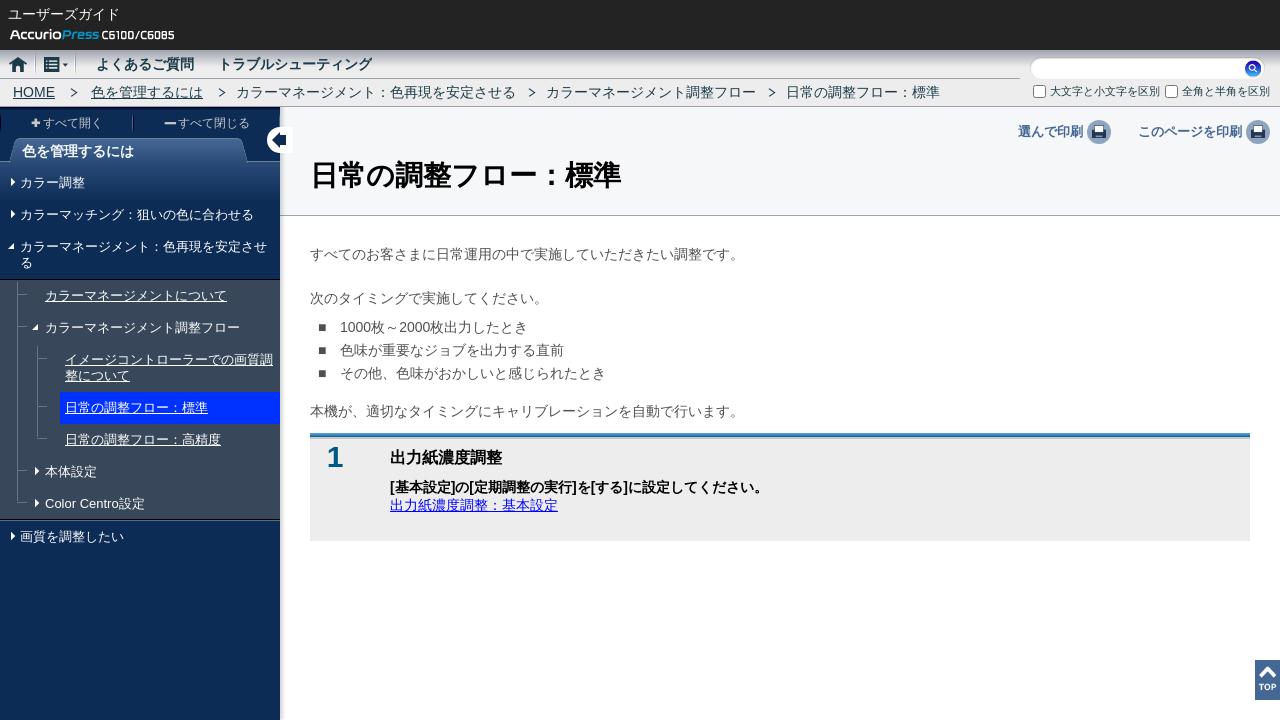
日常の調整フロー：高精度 (143, 439)
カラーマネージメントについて (136, 295)
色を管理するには (147, 92)
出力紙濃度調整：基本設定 (474, 505)
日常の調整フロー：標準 (136, 407)
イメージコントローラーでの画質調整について (169, 367)
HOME (34, 92)
